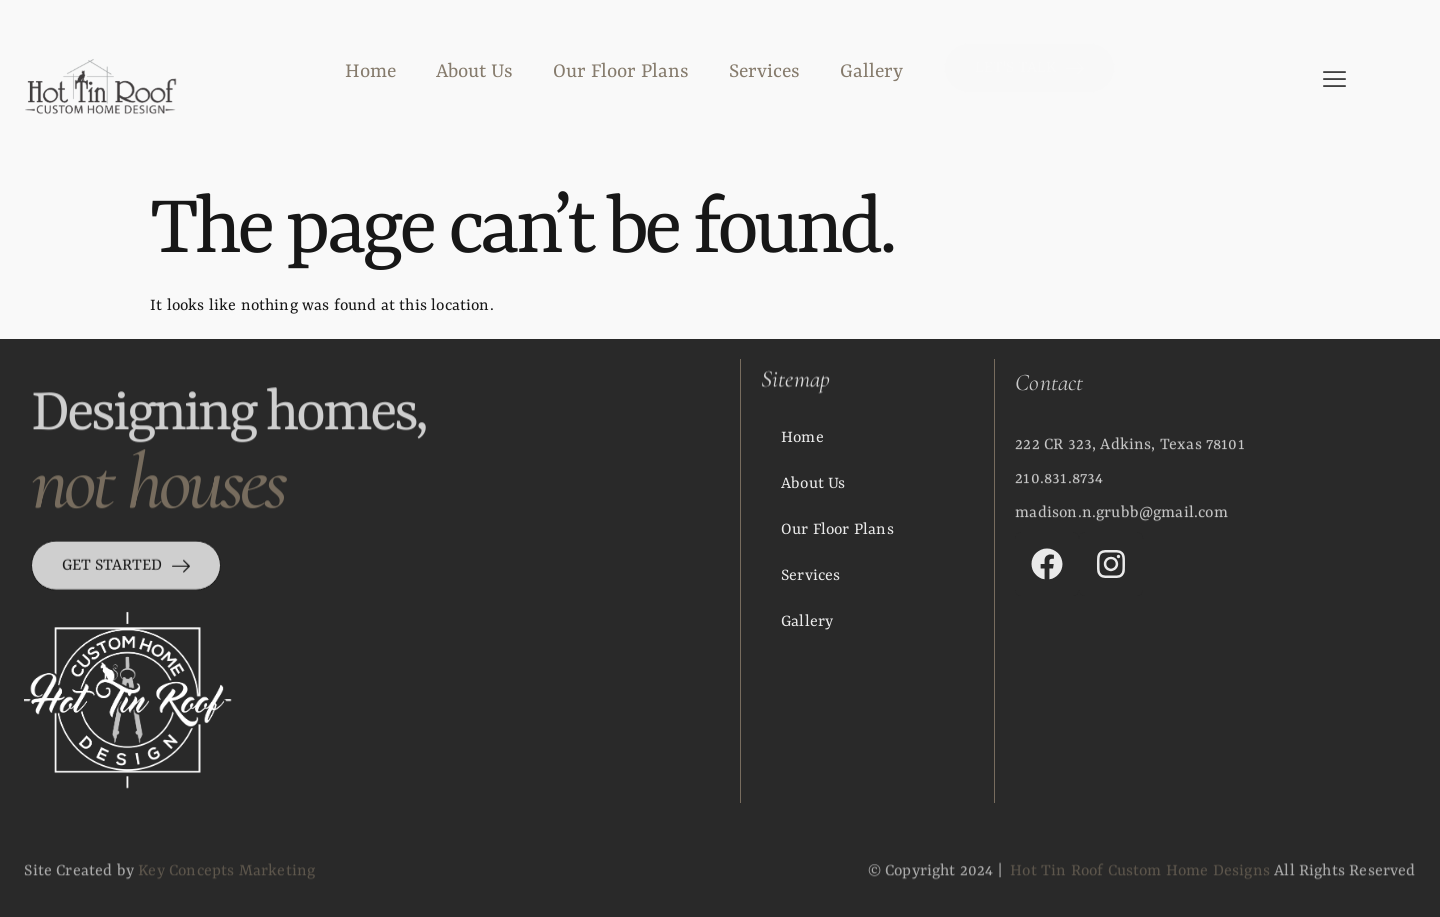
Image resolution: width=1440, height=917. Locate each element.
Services (764, 72)
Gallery (871, 72)
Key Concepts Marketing (226, 878)
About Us (474, 72)
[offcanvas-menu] (1334, 81)
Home (370, 72)
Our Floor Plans (621, 72)
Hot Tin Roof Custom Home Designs (1140, 878)
